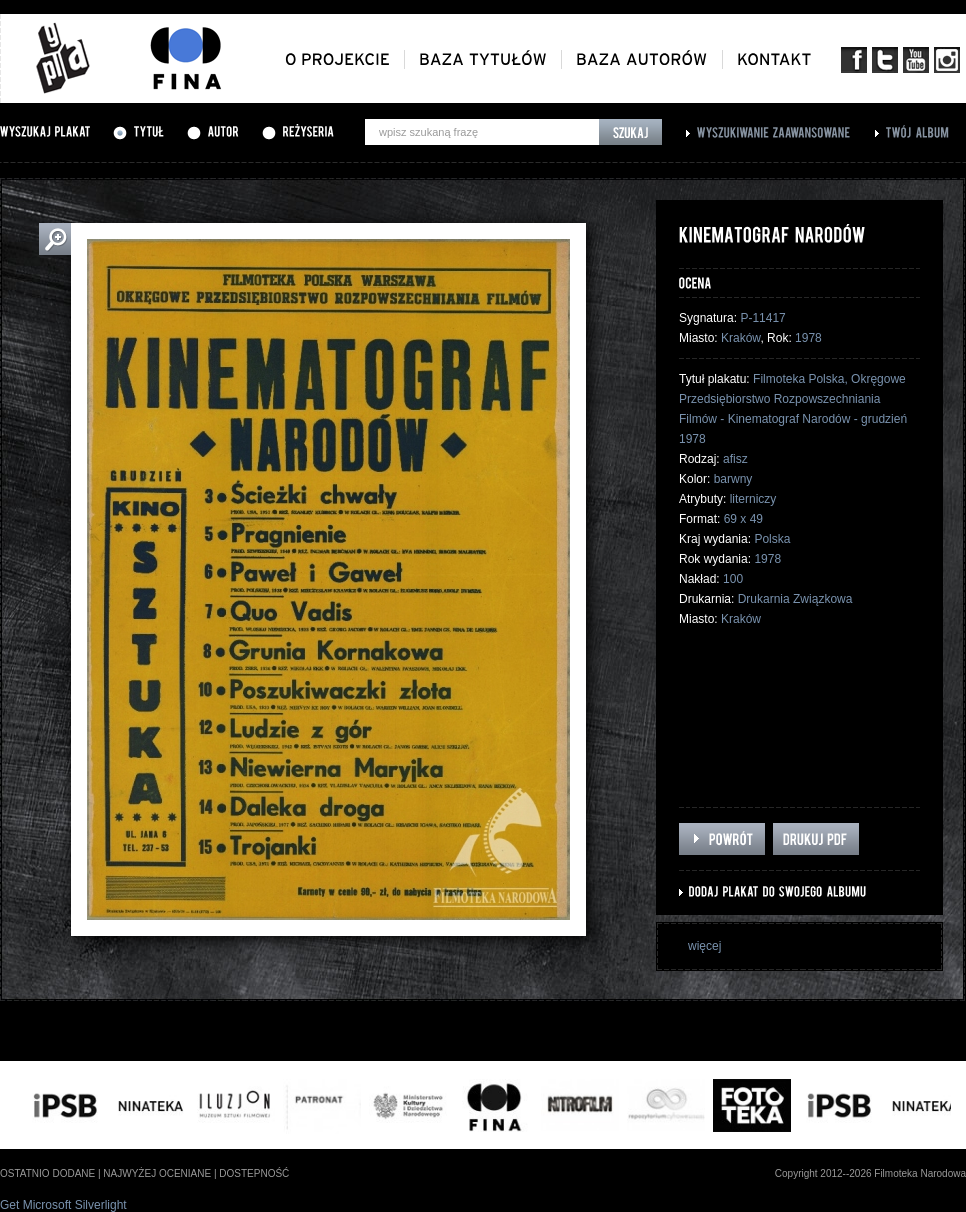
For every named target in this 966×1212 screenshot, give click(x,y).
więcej (704, 946)
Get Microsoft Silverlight (63, 1205)
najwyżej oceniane (157, 1173)
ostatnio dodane (47, 1173)
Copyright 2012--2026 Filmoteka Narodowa (870, 1173)
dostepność (254, 1173)
